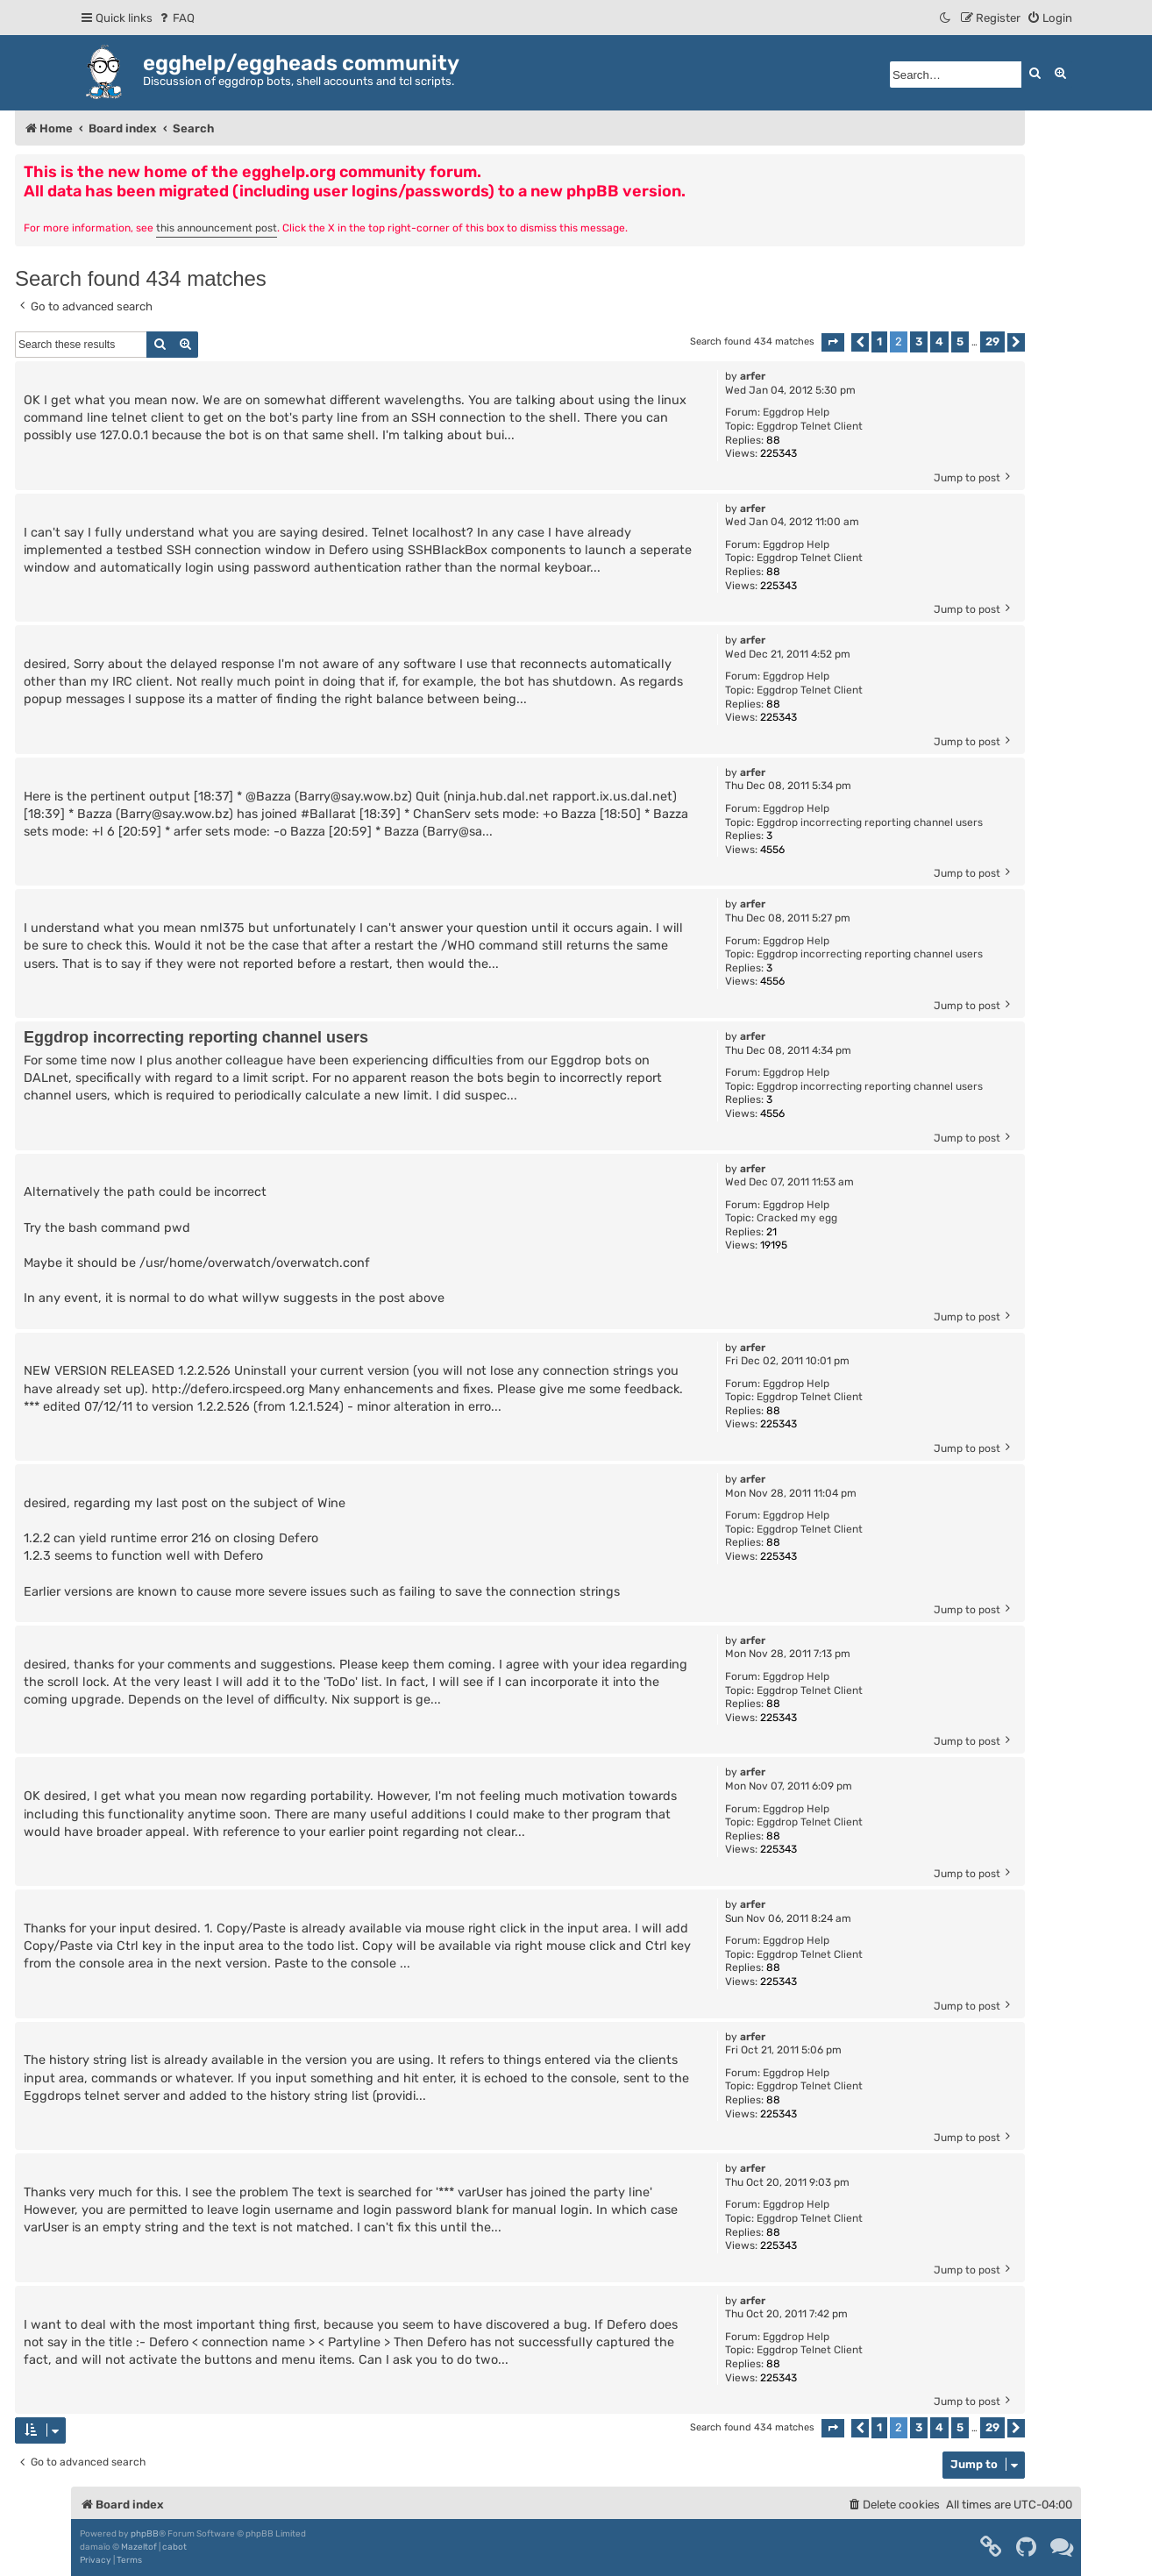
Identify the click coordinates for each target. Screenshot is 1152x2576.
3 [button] (918, 341)
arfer (752, 376)
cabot (174, 2547)
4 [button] (939, 341)
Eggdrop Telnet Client (810, 426)
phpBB (145, 2534)
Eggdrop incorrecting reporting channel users (870, 822)
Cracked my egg (797, 1218)
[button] (832, 342)
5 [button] (960, 341)
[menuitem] (176, 18)
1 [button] (879, 341)
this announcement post (216, 228)
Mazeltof (139, 2547)
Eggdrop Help (796, 412)
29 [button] (992, 341)
